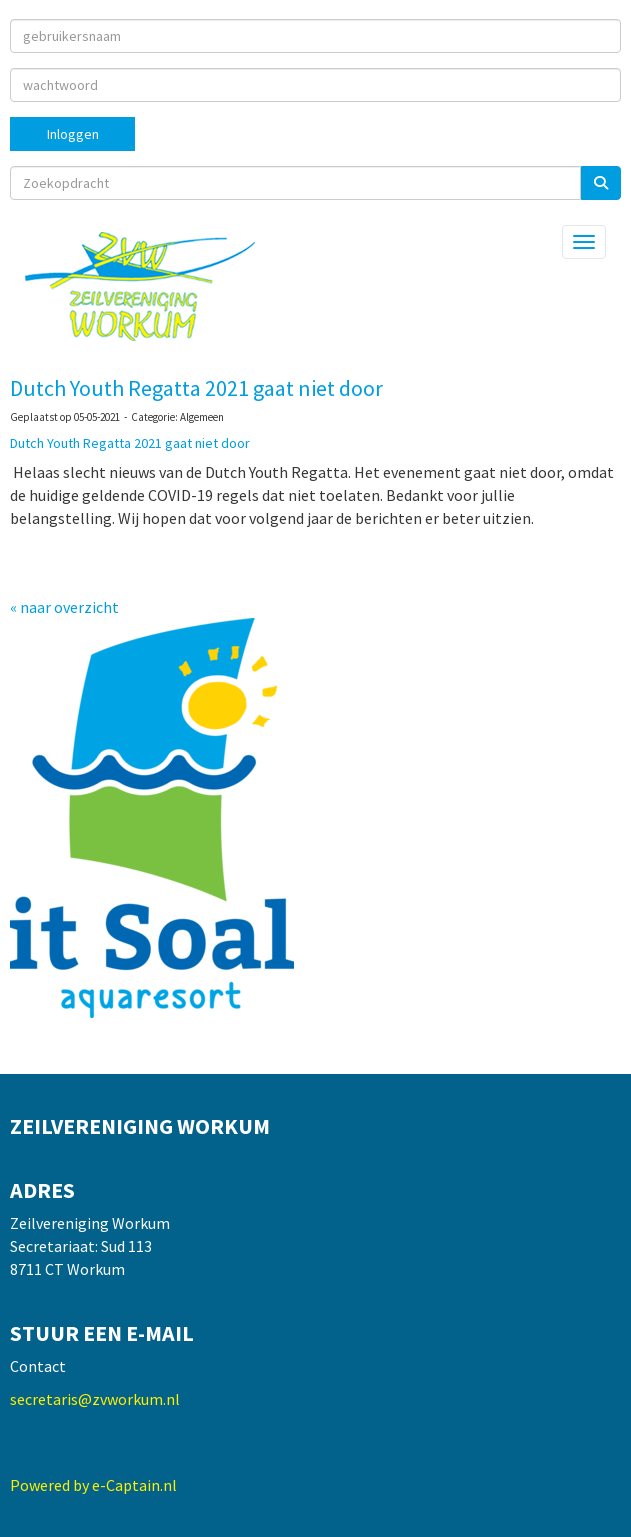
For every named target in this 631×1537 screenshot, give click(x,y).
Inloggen (73, 134)
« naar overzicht (64, 607)
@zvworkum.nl (95, 1399)
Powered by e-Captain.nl (93, 1485)
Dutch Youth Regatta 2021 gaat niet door (196, 388)
